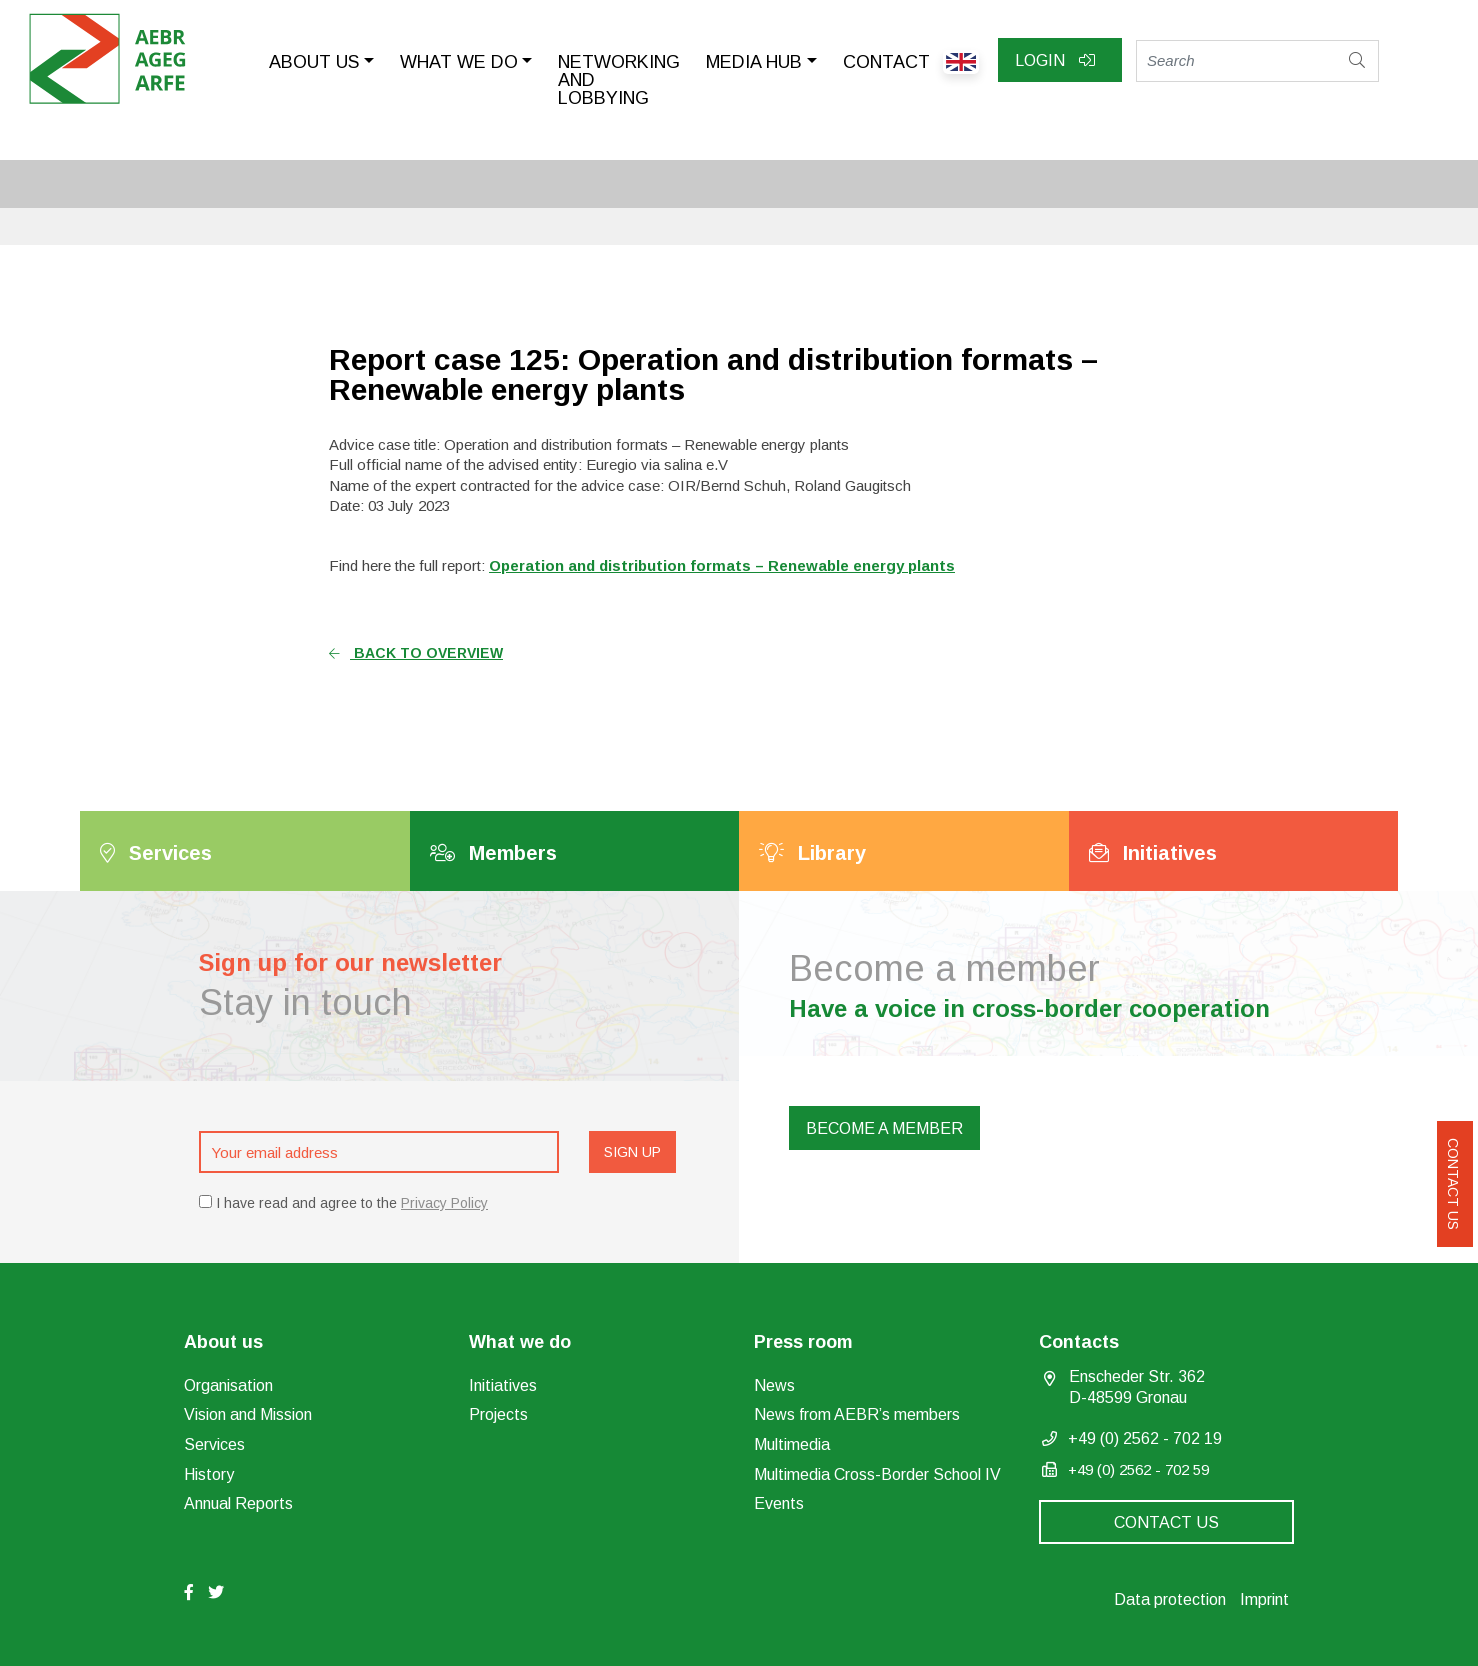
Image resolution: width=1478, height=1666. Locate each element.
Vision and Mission (248, 1414)
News (774, 1385)
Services (214, 1444)
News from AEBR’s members (857, 1414)
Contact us (1453, 1184)
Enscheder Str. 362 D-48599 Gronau (1137, 1387)
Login (1055, 60)
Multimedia (792, 1444)
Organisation (228, 1385)
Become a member (884, 1128)
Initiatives (503, 1385)
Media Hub (754, 62)
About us (314, 62)
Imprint (1264, 1599)
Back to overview (416, 653)
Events (779, 1503)
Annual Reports (238, 1503)
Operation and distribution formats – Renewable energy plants (722, 565)
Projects (498, 1414)
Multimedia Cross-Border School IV (877, 1474)
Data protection (1170, 1599)
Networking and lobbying (619, 80)
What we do (459, 62)
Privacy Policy (444, 1203)
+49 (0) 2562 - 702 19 (1145, 1438)
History (209, 1474)
